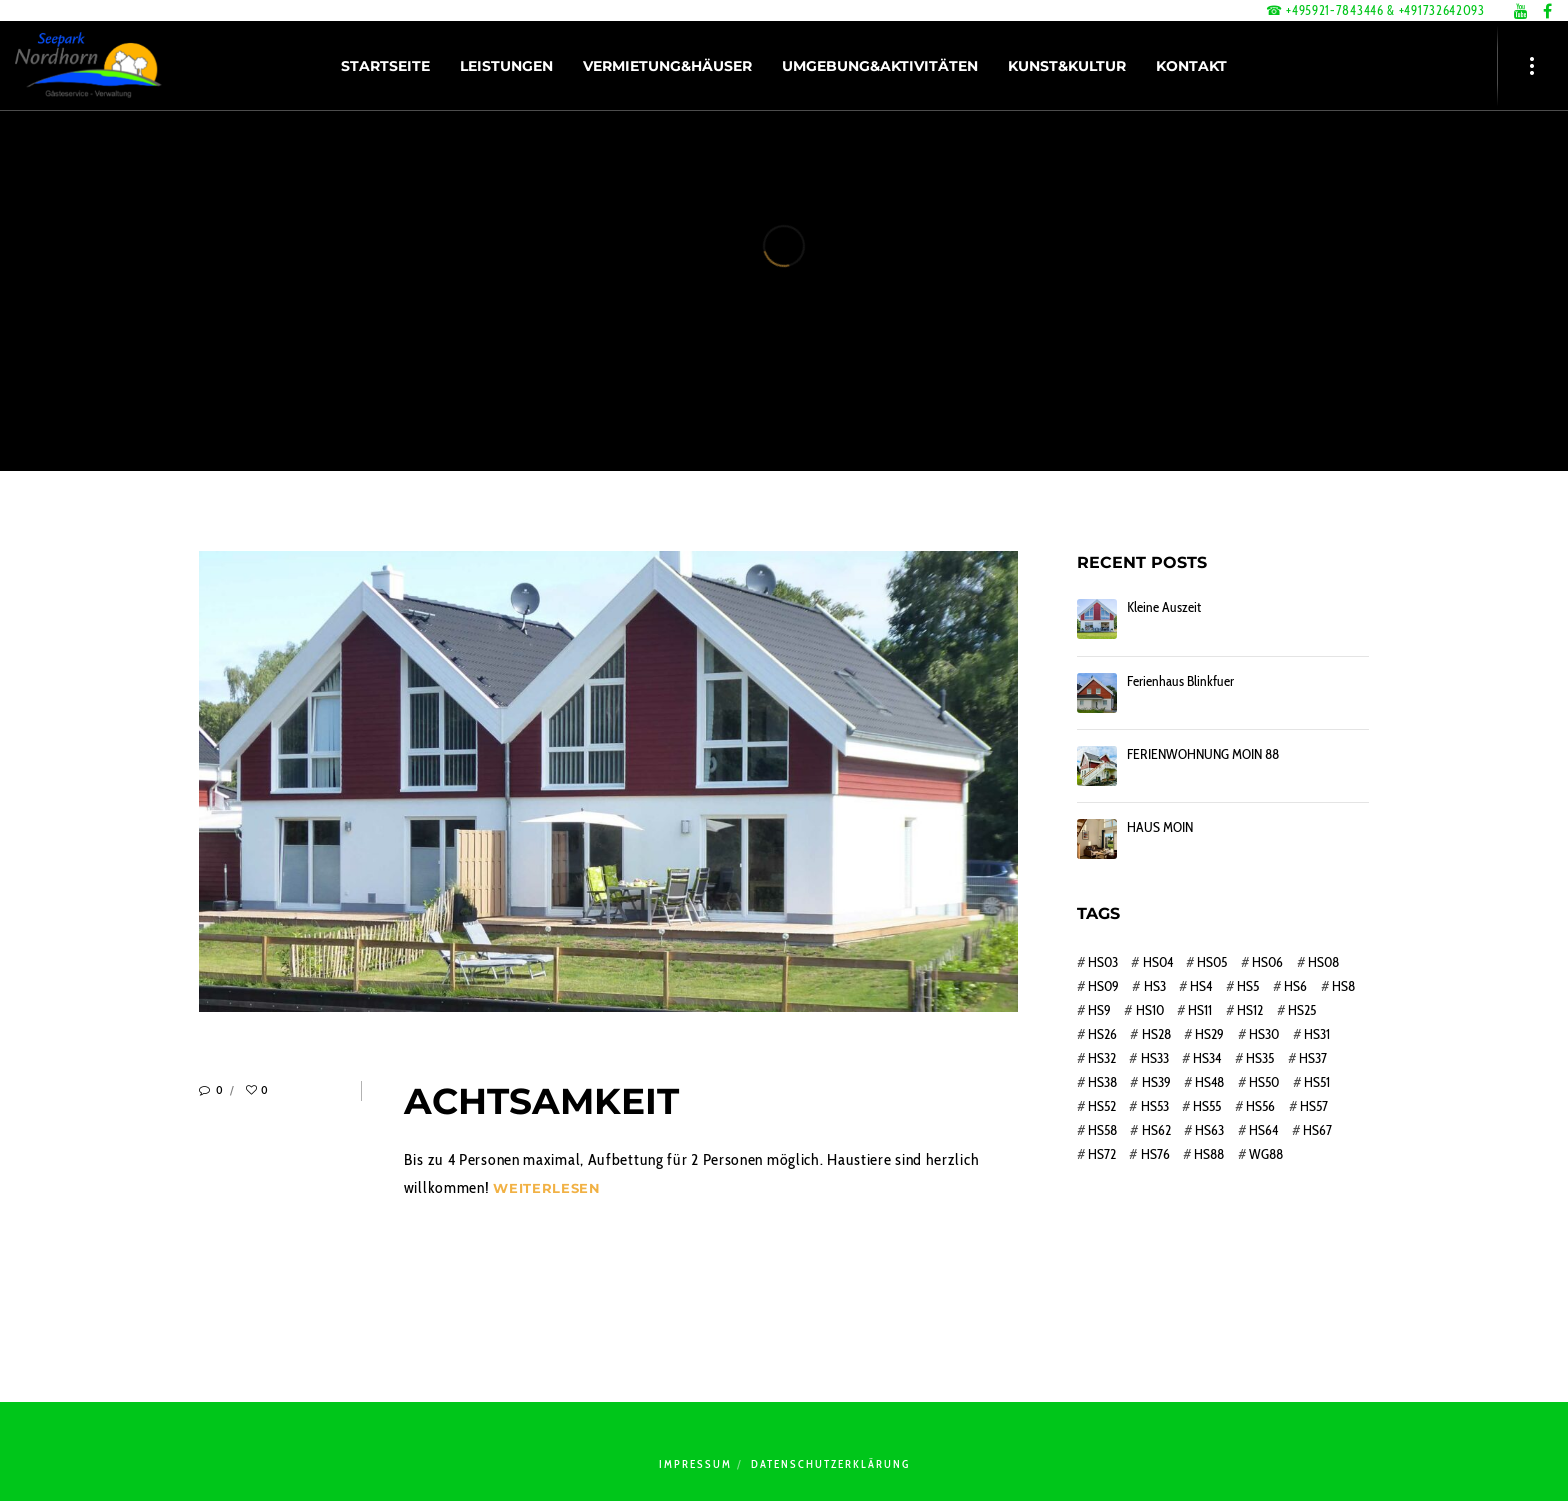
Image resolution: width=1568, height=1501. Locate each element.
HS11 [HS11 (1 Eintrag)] (1200, 1010)
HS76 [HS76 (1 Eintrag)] (1155, 1154)
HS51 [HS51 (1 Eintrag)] (1317, 1082)
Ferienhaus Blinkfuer (1180, 681)
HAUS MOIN (1160, 827)
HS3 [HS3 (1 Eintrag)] (1155, 986)
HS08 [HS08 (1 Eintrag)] (1323, 962)
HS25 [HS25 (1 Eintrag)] (1302, 1010)
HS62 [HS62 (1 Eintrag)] (1156, 1130)
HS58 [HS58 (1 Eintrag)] (1102, 1130)
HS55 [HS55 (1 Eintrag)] (1207, 1106)
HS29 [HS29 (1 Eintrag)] (1209, 1034)
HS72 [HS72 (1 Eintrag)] (1102, 1154)
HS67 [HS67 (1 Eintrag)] (1317, 1130)
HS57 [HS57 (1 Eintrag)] (1314, 1106)
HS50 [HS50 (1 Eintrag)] (1264, 1082)
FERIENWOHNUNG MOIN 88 (1203, 754)
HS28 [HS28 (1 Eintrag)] (1156, 1034)
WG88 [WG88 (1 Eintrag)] (1266, 1154)
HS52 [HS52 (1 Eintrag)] (1102, 1106)
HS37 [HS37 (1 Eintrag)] (1313, 1058)
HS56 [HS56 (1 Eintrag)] (1260, 1106)
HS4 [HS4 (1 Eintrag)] (1201, 986)
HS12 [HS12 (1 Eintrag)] (1250, 1010)
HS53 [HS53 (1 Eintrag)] (1155, 1106)
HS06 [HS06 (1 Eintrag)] (1267, 962)
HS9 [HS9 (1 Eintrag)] (1099, 1010)
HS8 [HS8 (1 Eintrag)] (1343, 986)
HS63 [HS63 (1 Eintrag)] (1209, 1130)
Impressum (695, 1464)
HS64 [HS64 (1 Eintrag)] (1263, 1130)
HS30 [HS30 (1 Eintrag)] (1264, 1034)
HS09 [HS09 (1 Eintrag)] (1103, 986)
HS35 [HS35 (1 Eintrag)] (1260, 1058)
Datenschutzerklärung (830, 1464)
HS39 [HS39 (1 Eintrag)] (1156, 1082)
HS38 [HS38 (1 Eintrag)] (1102, 1082)
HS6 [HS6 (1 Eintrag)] (1295, 986)
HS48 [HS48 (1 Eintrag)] (1209, 1082)
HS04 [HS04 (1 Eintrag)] (1158, 962)
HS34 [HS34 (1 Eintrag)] (1207, 1058)
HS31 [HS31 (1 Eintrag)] (1317, 1034)
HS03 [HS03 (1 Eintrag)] (1103, 962)
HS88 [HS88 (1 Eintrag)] (1209, 1154)
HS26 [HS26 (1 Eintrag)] (1102, 1034)
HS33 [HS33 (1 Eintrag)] (1155, 1058)
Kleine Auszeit (1164, 607)
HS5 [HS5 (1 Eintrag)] (1248, 986)
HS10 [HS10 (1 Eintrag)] (1150, 1010)
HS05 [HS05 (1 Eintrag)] (1212, 962)
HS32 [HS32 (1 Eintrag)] (1102, 1058)
